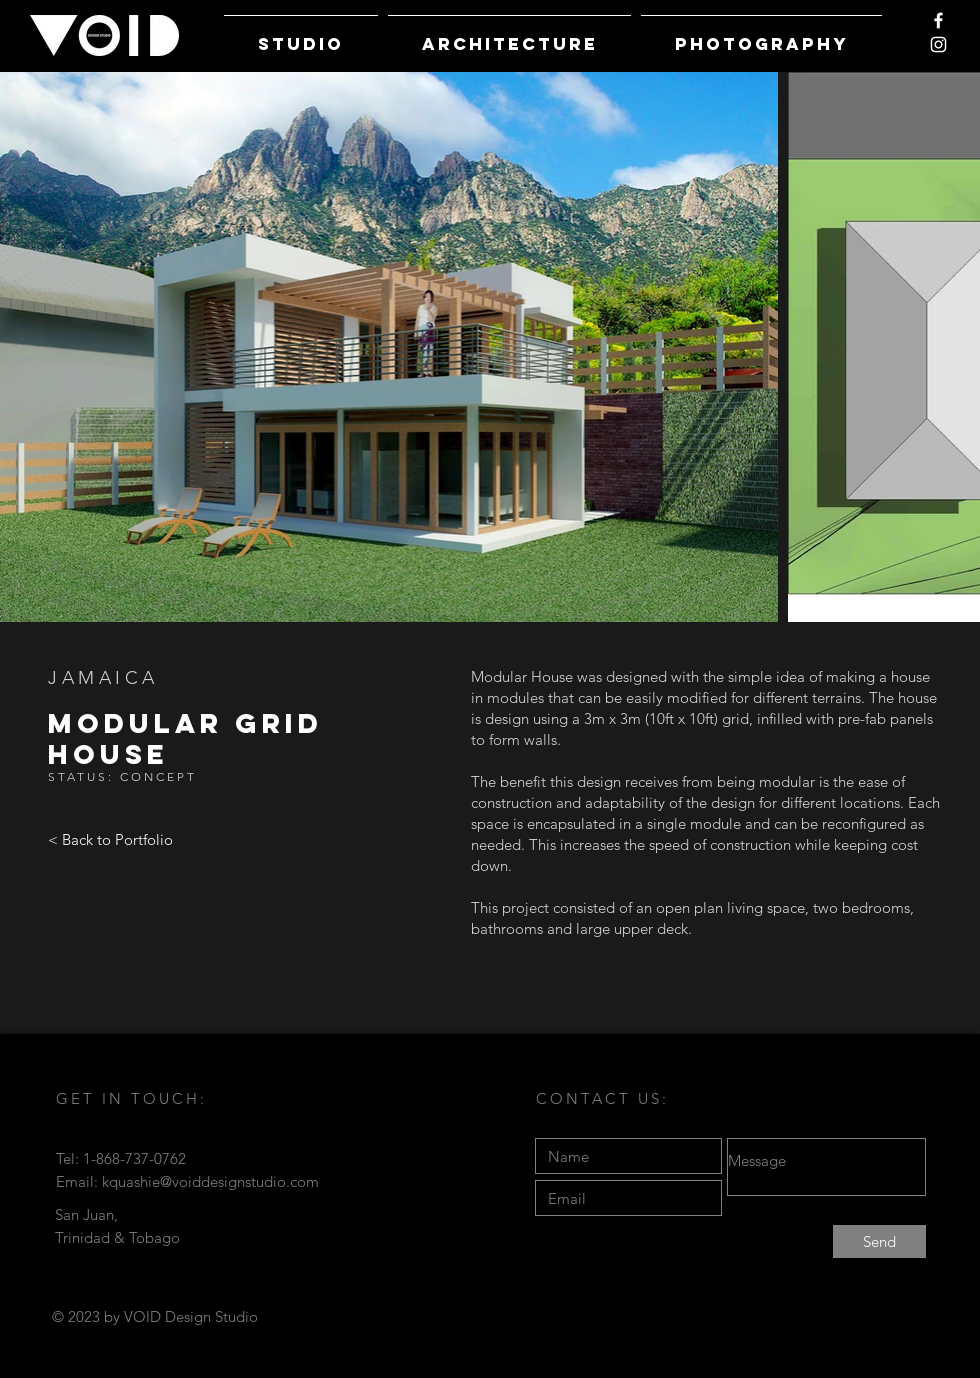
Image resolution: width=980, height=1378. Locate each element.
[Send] (879, 1241)
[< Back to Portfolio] (110, 840)
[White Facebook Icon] (938, 20)
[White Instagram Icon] (938, 44)
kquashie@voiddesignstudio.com (210, 1181)
